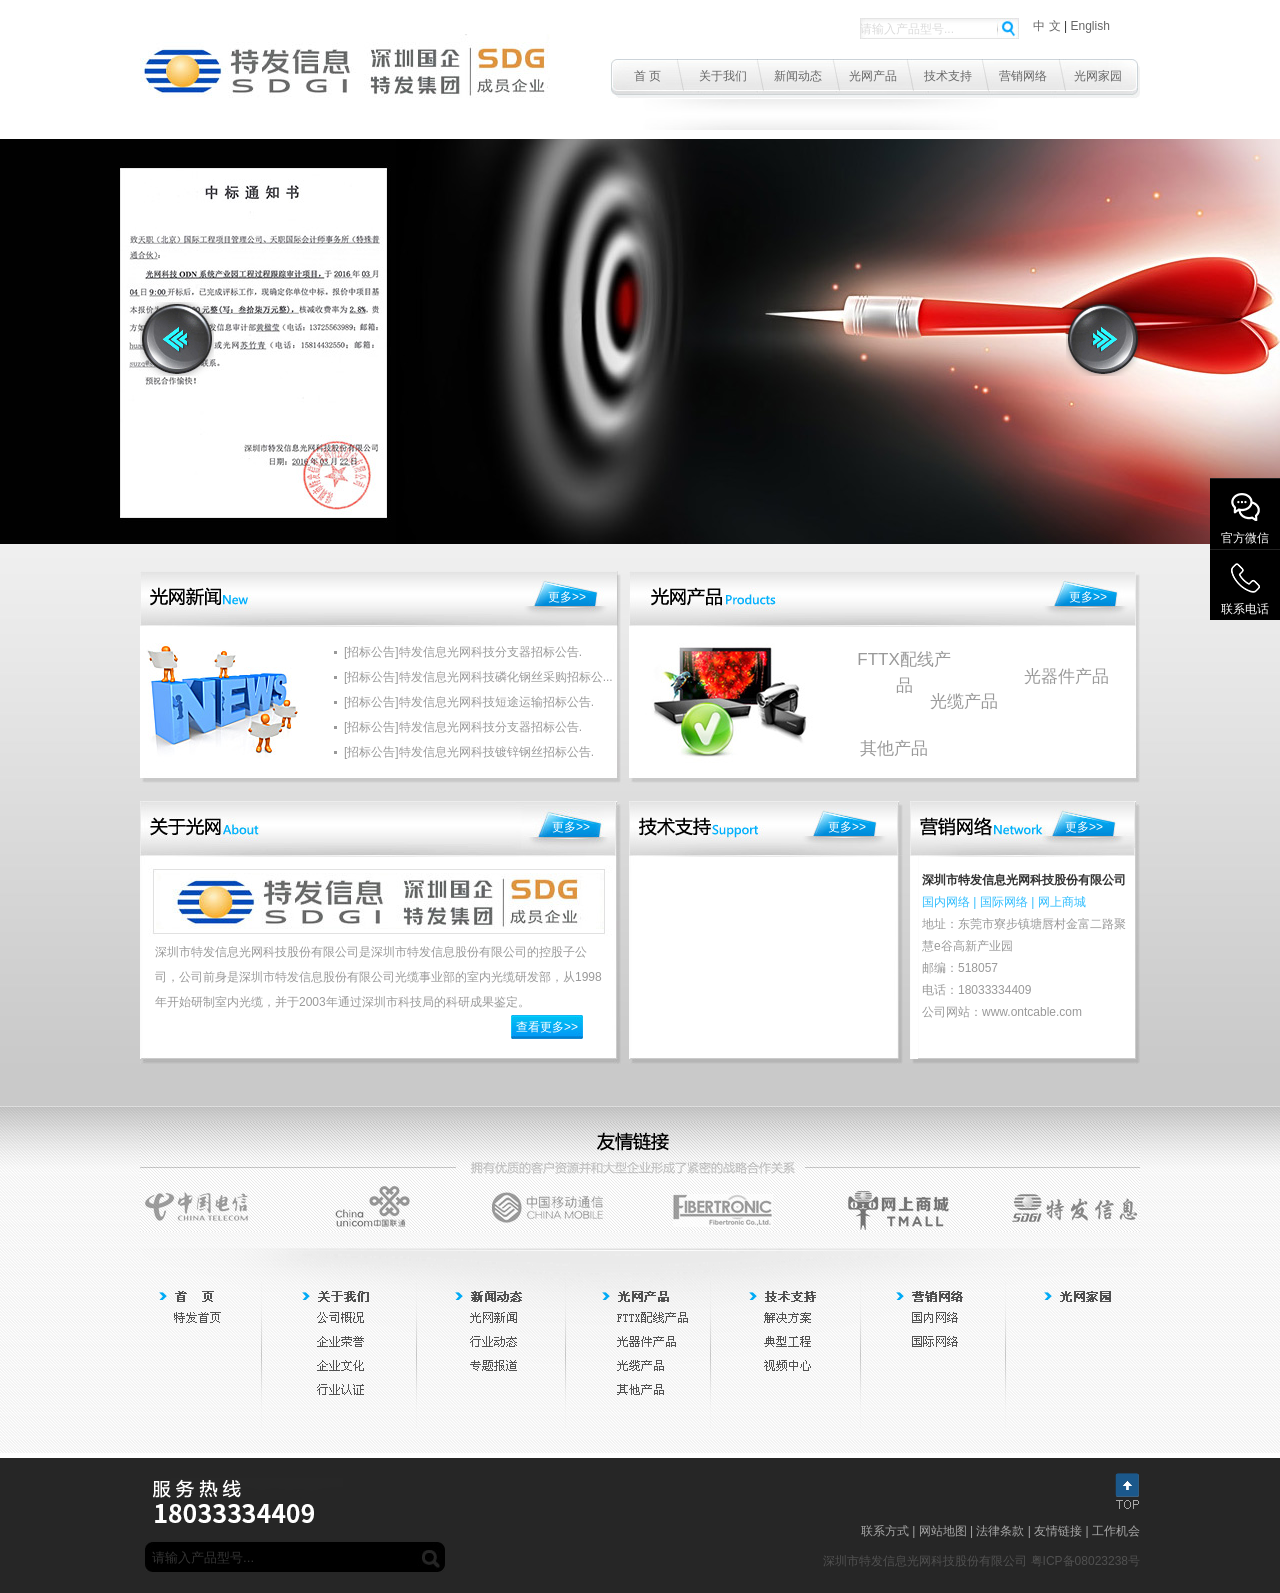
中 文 (1046, 26)
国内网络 (946, 902)
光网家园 (1098, 76)
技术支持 (948, 76)
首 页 (647, 76)
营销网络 (1023, 76)
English (1089, 26)
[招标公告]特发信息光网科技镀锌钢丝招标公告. (469, 752)
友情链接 (1058, 1531)
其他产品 (894, 748)
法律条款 (1000, 1531)
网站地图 (943, 1531)
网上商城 (1062, 902)
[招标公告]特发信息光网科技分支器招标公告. (463, 652)
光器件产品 (1066, 676)
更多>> (567, 597)
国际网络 (1004, 902)
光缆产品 (964, 701)
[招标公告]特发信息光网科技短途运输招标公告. (469, 702)
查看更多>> (547, 1027)
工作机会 (1116, 1531)
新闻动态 (798, 76)
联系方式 (885, 1531)
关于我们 (723, 76)
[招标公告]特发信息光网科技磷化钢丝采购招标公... (478, 677)
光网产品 (873, 76)
